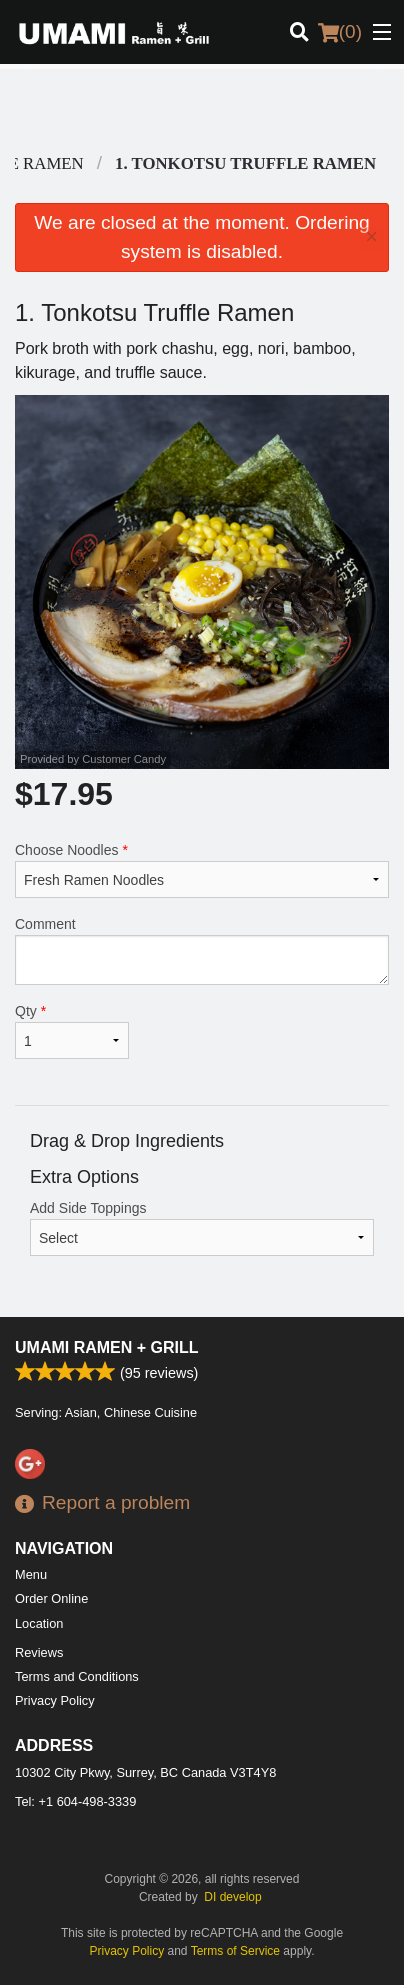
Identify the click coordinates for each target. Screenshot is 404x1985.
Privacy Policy (55, 1700)
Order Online (51, 1598)
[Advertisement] (202, 109)
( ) (340, 32)
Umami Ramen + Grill (107, 1347)
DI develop (232, 1897)
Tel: (75, 1801)
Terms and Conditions (77, 1676)
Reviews (39, 1652)
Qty (72, 1031)
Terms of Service (235, 1951)
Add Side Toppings (202, 1228)
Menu (31, 1574)
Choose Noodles (202, 870)
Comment (202, 950)
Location (39, 1623)
